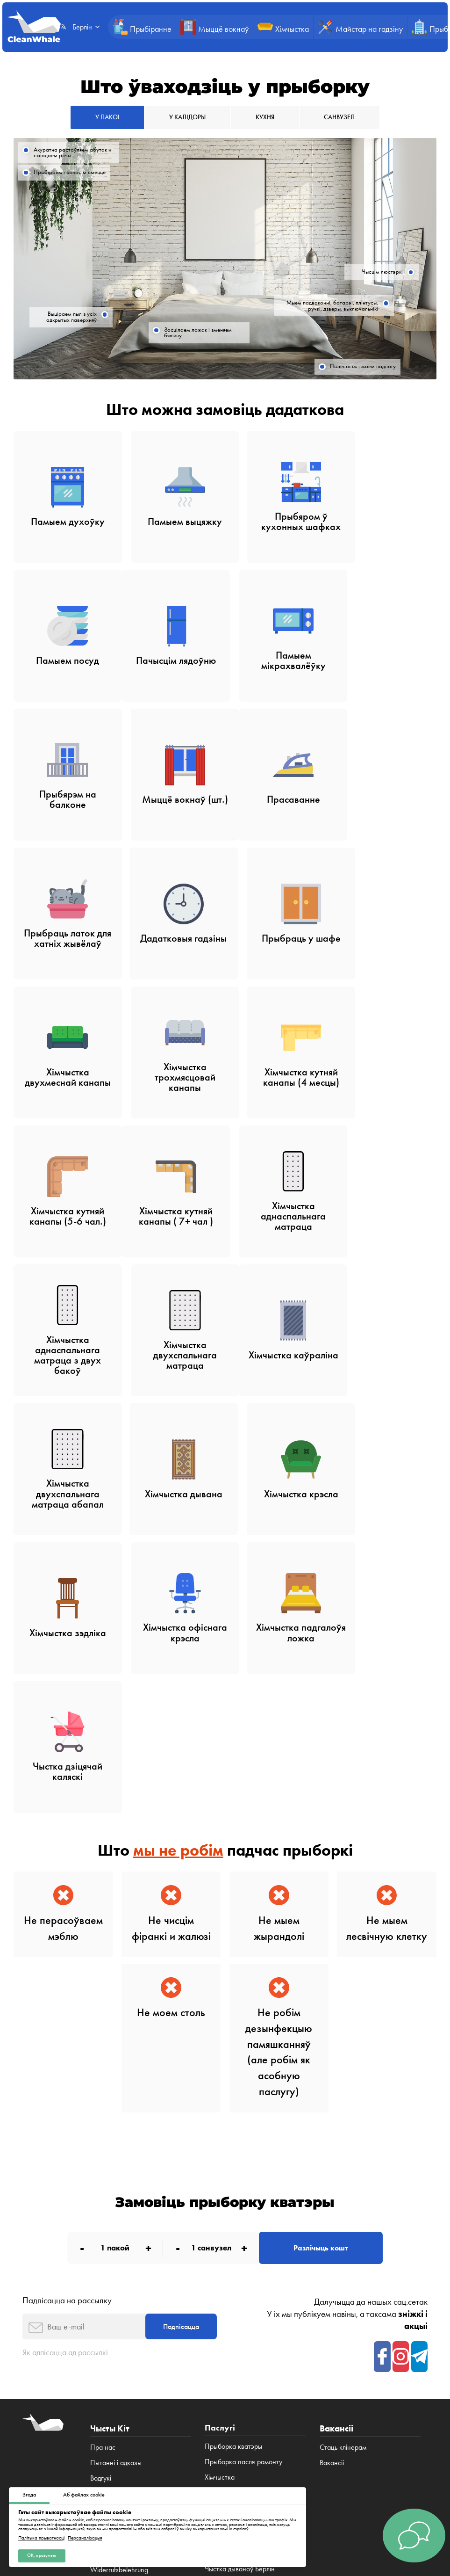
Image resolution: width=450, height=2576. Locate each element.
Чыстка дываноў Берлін (240, 2251)
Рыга (262, 2361)
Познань (127, 2361)
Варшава (311, 2352)
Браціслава (357, 2361)
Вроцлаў (372, 2352)
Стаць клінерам (343, 2129)
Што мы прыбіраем (119, 2205)
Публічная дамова (120, 2433)
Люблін (188, 2361)
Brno (328, 2361)
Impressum (105, 2236)
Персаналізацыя (85, 2537)
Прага (307, 2361)
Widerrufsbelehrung (119, 2251)
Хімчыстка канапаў (233, 2307)
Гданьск (402, 2352)
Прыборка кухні (229, 2205)
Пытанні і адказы (116, 2144)
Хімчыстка (220, 2159)
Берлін (191, 2352)
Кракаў (342, 2352)
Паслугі (101, 2174)
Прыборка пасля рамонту (243, 2144)
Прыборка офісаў (231, 2190)
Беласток (219, 2361)
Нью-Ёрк (393, 2361)
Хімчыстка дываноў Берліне (246, 2266)
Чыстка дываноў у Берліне (244, 2236)
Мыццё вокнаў (227, 2174)
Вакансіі (102, 2220)
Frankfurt (279, 2352)
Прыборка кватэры (233, 2129)
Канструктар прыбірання (242, 2220)
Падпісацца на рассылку (67, 1979)
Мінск (283, 2361)
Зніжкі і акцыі (110, 2190)
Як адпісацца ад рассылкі (68, 2034)
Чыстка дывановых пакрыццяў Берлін (250, 2287)
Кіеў (244, 2361)
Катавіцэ (158, 2361)
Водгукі (100, 2159)
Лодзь (100, 2361)
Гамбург (218, 2352)
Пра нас (102, 2129)
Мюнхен (249, 2352)
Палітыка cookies (307, 2433)
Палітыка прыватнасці (41, 2537)
